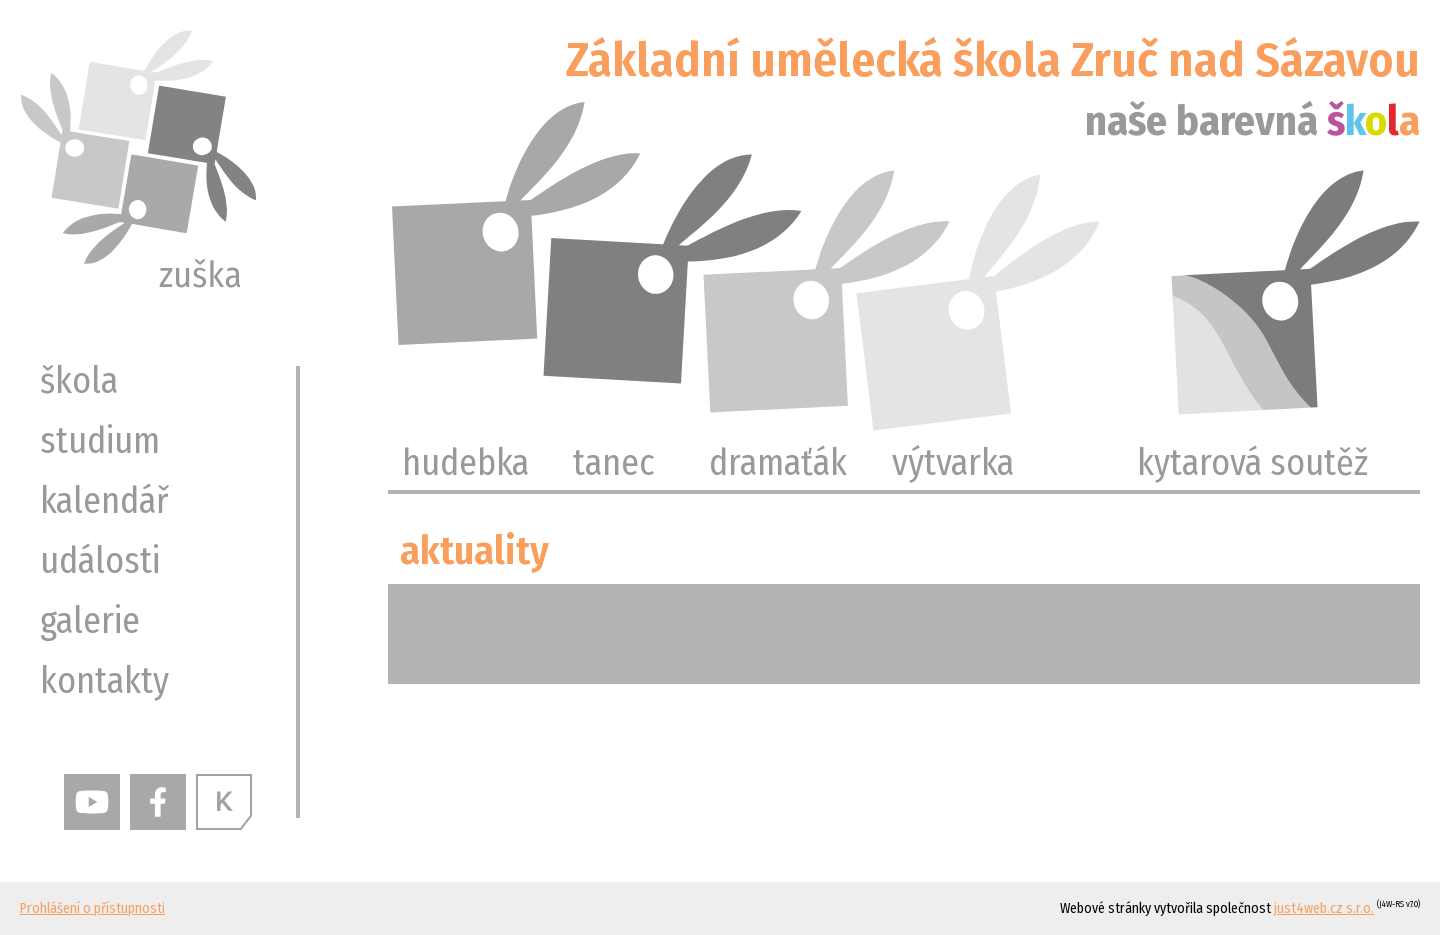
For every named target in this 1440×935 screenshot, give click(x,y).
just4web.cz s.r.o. (1324, 908)
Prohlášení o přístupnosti (92, 908)
